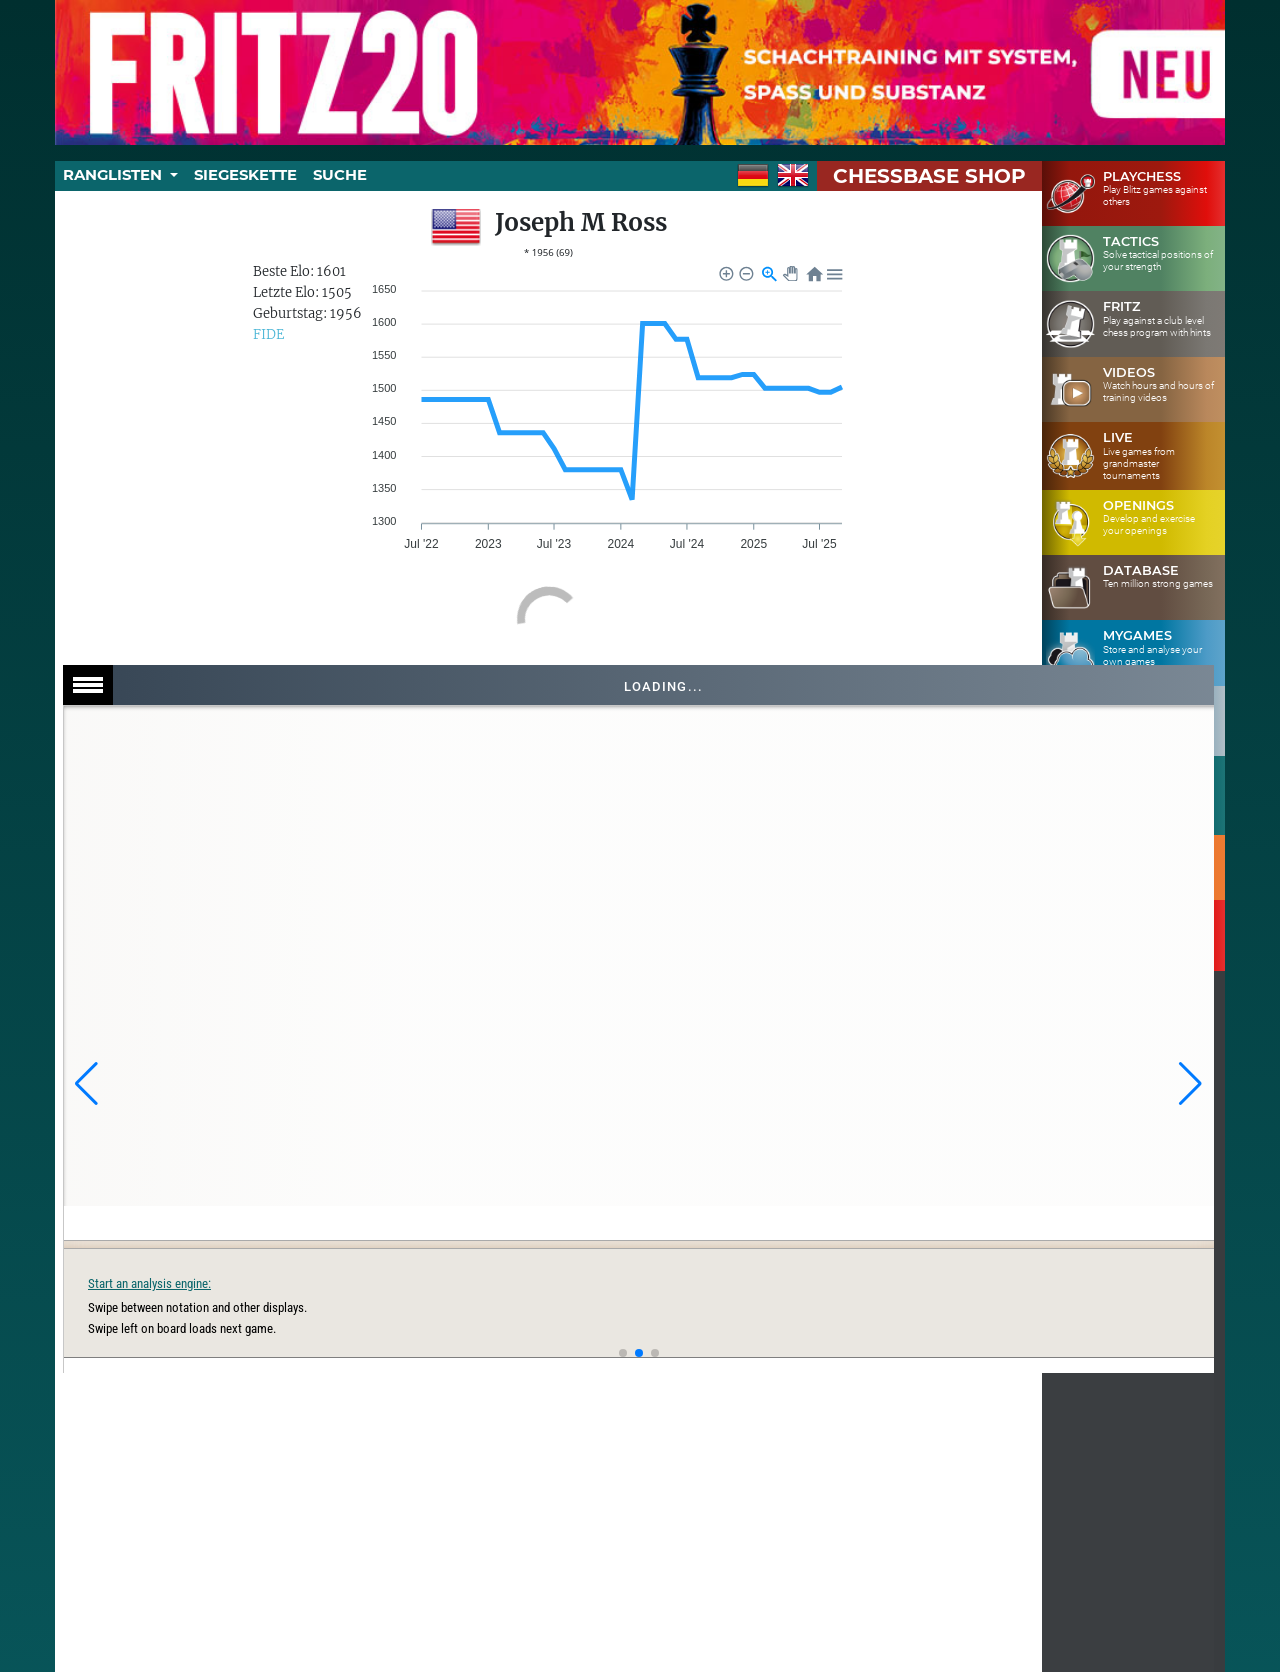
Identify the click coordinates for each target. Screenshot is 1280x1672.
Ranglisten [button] (114, 175)
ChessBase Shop (929, 176)
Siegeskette (245, 175)
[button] (86, 1084)
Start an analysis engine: (762, 1283)
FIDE (268, 334)
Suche (340, 175)
